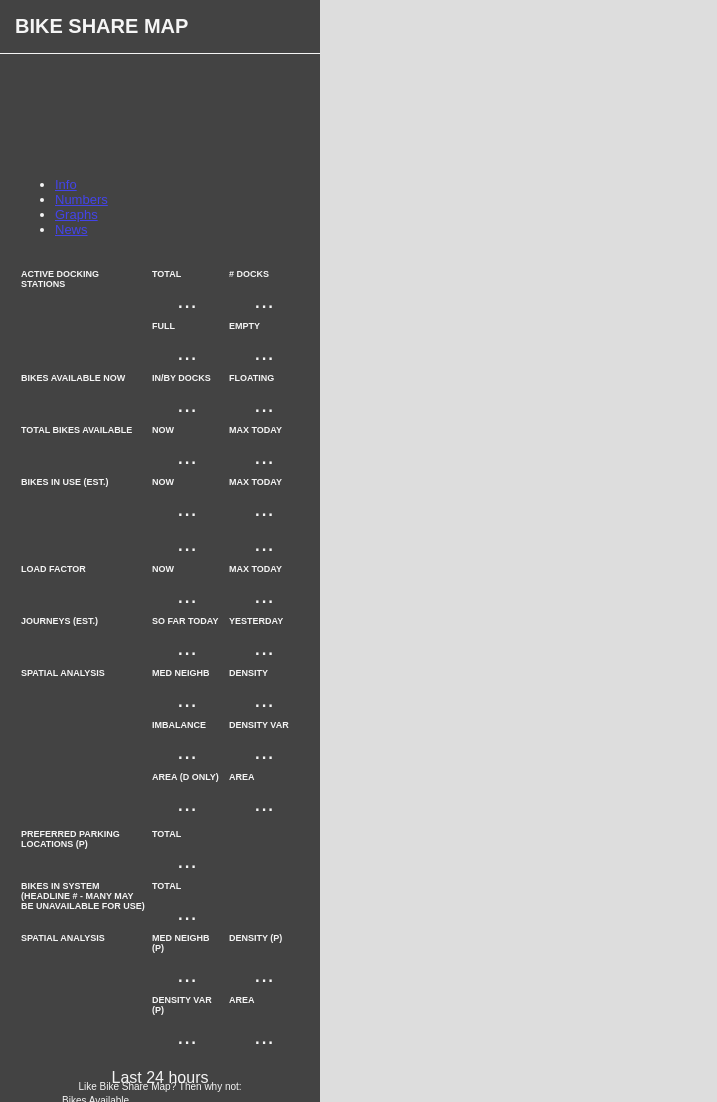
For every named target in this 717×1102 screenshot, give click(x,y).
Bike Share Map (101, 26)
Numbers (81, 199)
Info (66, 184)
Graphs (76, 214)
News (71, 229)
